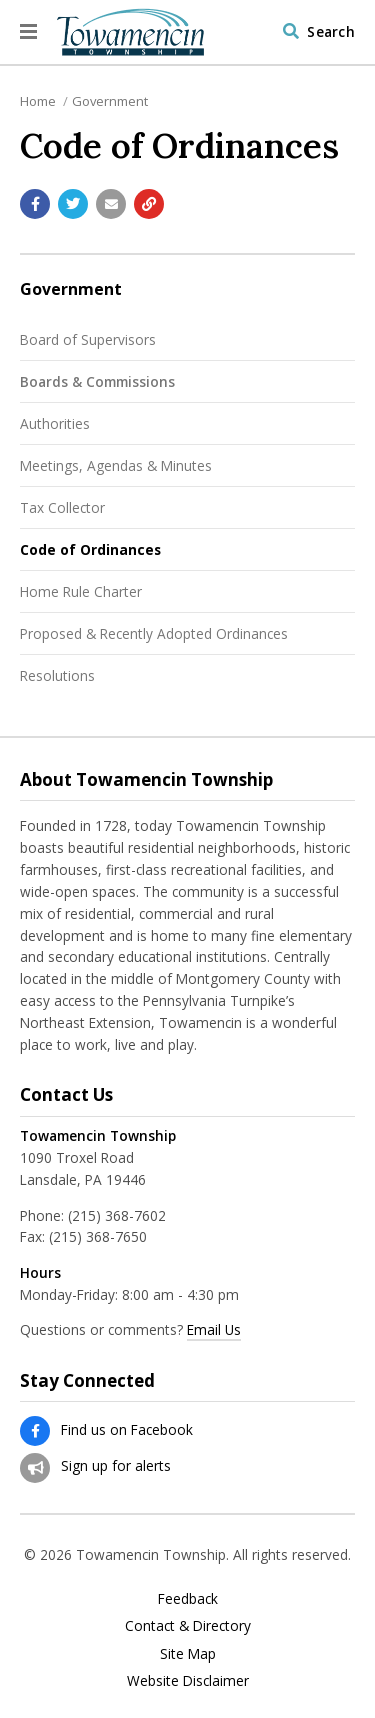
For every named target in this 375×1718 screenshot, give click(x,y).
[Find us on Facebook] (35, 1431)
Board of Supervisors (88, 339)
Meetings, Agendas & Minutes (116, 465)
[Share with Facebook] (35, 204)
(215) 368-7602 (117, 1215)
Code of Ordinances (90, 549)
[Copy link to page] (149, 204)
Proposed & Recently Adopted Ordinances (154, 633)
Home (38, 101)
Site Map (188, 1654)
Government (110, 101)
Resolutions (57, 675)
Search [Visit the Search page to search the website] (331, 31)
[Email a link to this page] (111, 204)
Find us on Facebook (127, 1429)
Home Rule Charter (81, 591)
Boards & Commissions (97, 381)
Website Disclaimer (188, 1681)
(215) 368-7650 (98, 1236)
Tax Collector (62, 507)
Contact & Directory (188, 1626)
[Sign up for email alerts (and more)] (35, 1468)
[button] (28, 32)
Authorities (55, 423)
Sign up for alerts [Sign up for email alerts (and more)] (116, 1465)
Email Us (214, 1329)
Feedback (188, 1599)
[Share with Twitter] (73, 204)
